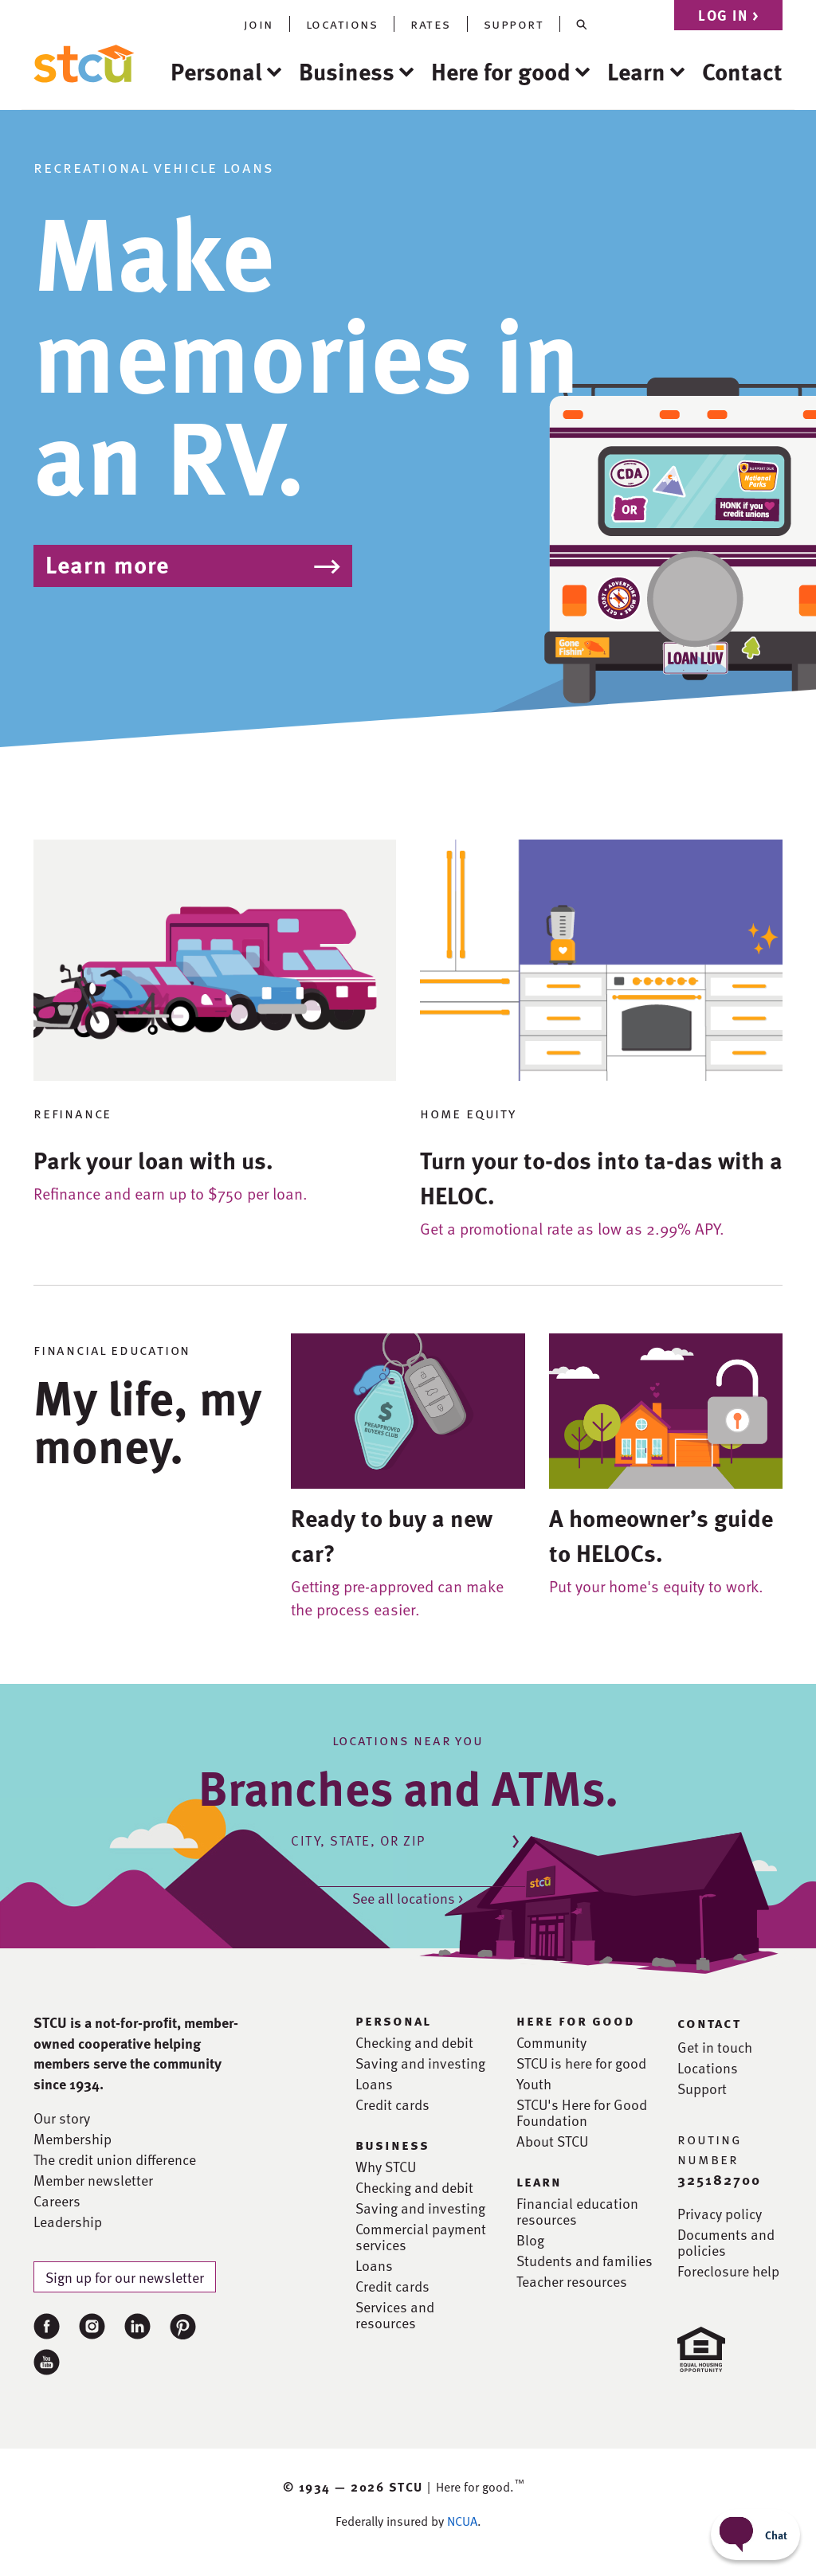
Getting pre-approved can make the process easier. (397, 1597)
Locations (707, 2068)
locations (342, 24)
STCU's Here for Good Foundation (581, 2112)
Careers (56, 2201)
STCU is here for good (581, 2063)
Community (551, 2042)
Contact (742, 70)
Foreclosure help (728, 2271)
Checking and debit (414, 2042)
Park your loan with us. (153, 1159)
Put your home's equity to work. (656, 1586)
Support (702, 2088)
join (258, 24)
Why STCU (385, 2167)
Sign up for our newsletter (124, 2277)
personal (393, 2020)
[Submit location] (515, 1839)
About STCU (552, 2141)
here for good (575, 2020)
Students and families (584, 2261)
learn (539, 2181)
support (514, 24)
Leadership (67, 2222)
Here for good (501, 70)
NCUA (462, 2521)
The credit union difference (114, 2159)
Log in (728, 14)
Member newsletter (93, 2180)
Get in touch (714, 2047)
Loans (374, 2084)
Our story (61, 2118)
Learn (636, 70)
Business (346, 70)
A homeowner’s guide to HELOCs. (661, 1535)
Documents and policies (726, 2242)
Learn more (107, 563)
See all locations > (407, 1898)
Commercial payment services (420, 2237)
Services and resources (394, 2315)
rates (430, 24)
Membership (72, 2139)
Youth (533, 2084)
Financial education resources (577, 2211)
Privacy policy (719, 2214)
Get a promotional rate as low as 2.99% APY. (572, 1228)
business (392, 2144)
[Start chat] (755, 2534)
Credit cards (392, 2104)
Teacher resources (571, 2281)
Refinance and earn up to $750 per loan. (170, 1193)
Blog (530, 2240)
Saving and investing (420, 2063)
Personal (216, 70)
